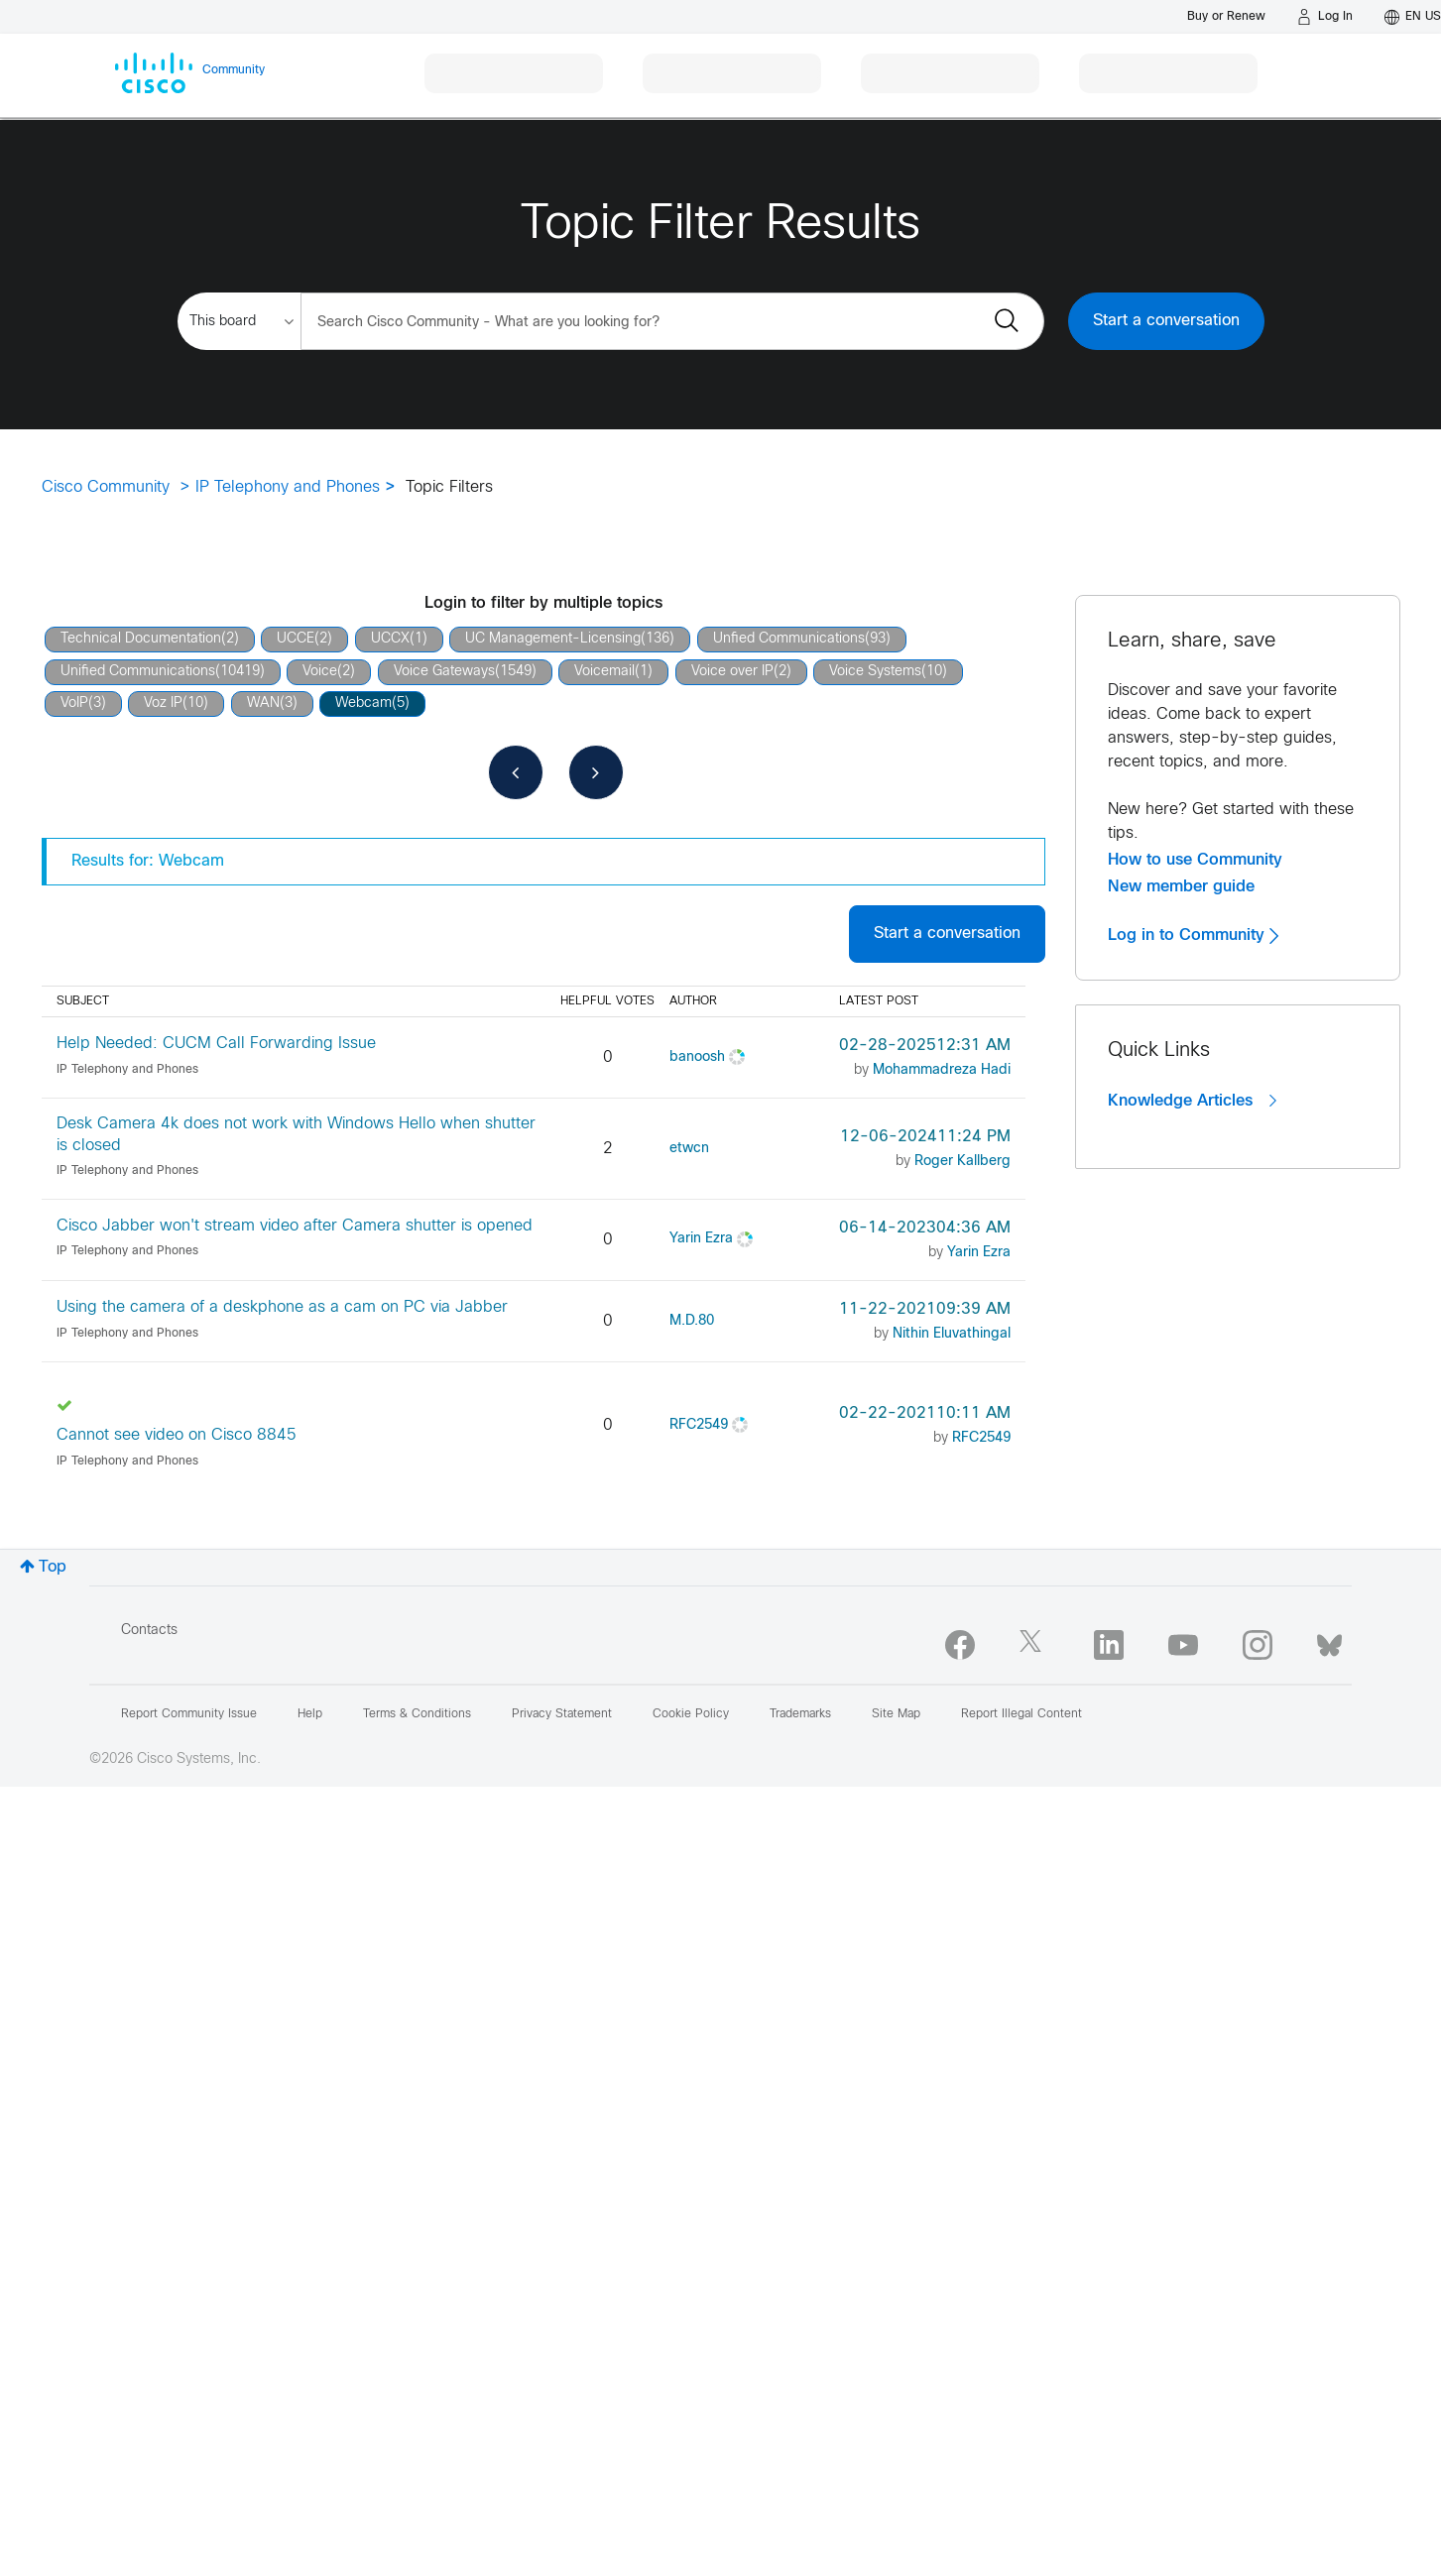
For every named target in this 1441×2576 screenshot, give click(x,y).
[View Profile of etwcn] (689, 1148)
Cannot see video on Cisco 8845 (177, 1435)
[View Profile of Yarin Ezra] (701, 1238)
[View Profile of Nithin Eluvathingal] (952, 1334)
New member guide (1181, 886)
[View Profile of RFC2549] (698, 1425)
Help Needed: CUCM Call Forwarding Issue (216, 1043)
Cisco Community (106, 487)
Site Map (896, 1714)
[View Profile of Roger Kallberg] (962, 1161)
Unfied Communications (789, 639)
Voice (319, 671)
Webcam (363, 703)
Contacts (149, 1630)
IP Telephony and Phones (287, 487)
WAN (263, 703)
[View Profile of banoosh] (697, 1057)
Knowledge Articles (1192, 1100)
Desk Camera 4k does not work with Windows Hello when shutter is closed (296, 1134)
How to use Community (1195, 860)
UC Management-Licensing (553, 639)
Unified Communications (137, 671)
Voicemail (604, 671)
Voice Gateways (444, 671)
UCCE (295, 639)
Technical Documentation (140, 639)
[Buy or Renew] (1226, 16)
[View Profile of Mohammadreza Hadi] (942, 1070)
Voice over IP (732, 671)
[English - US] (1412, 17)
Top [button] (52, 1567)
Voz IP (163, 703)
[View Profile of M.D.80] (691, 1321)
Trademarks (800, 1714)
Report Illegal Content (1021, 1714)
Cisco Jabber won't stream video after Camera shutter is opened (295, 1226)
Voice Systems (875, 671)
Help (310, 1714)
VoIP (74, 703)
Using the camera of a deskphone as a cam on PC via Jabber (282, 1307)
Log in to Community (1193, 935)
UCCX (390, 639)
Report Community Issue (189, 1714)
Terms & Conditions (417, 1714)
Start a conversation (1166, 320)
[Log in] (1325, 17)
